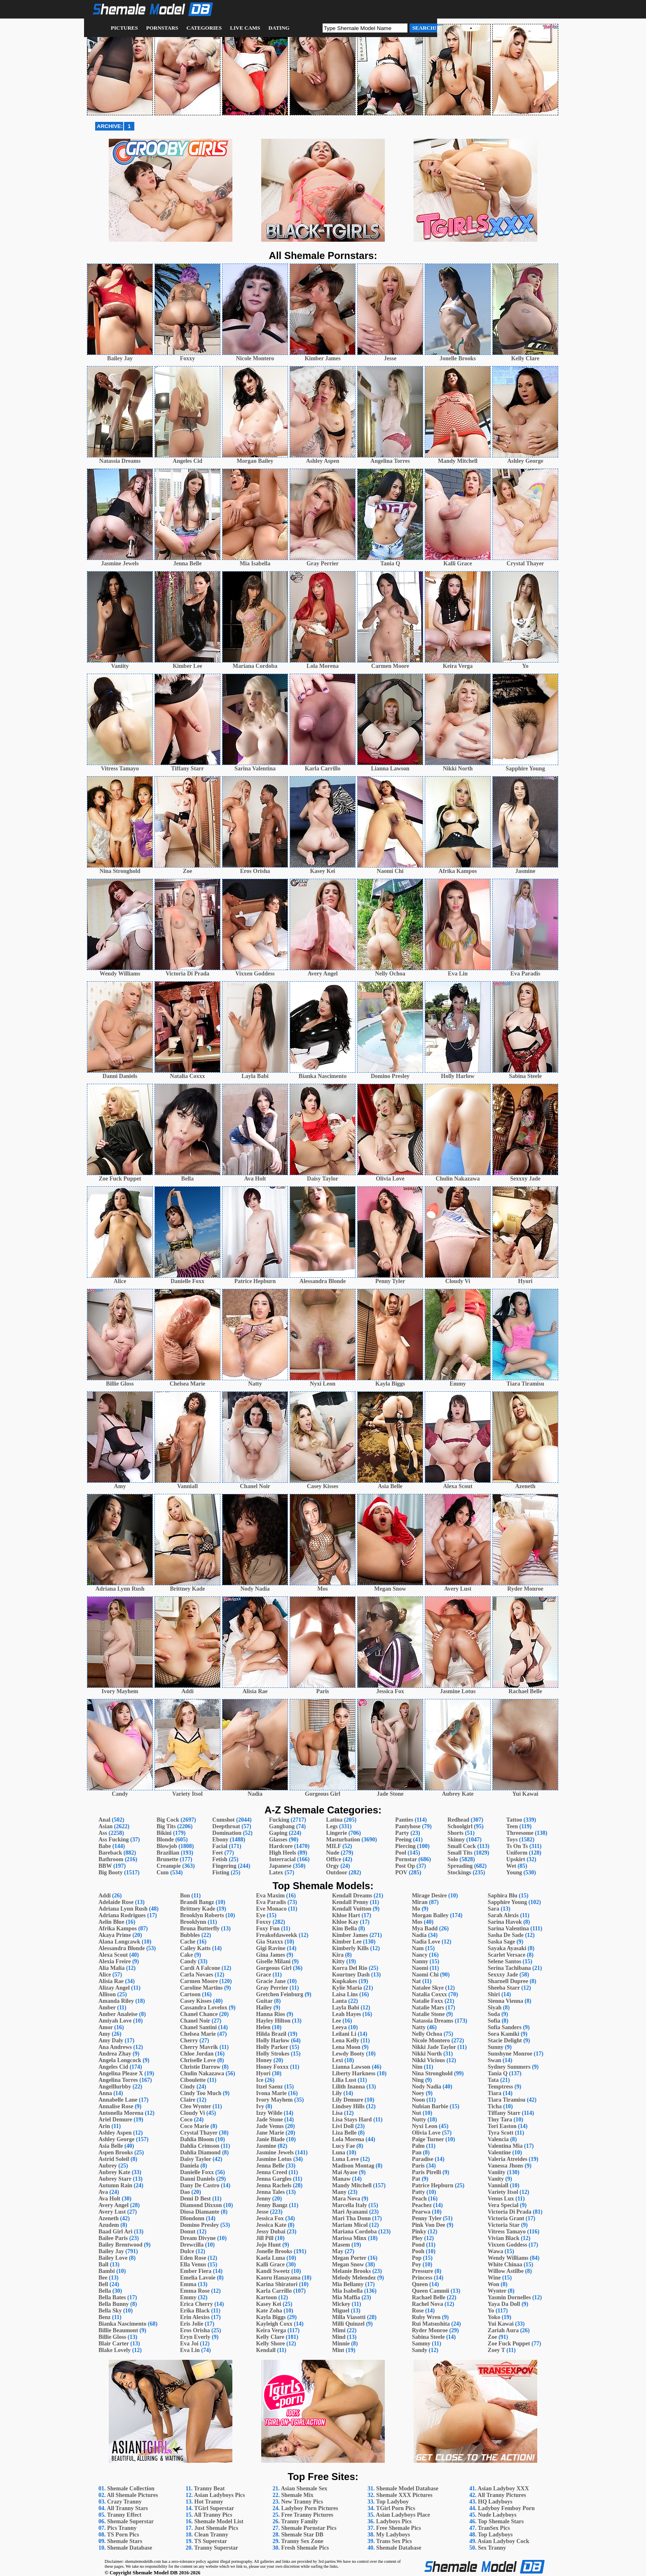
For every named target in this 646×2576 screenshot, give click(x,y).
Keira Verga (271, 2330)
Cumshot (223, 1820)
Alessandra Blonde (121, 1948)
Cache (187, 1942)
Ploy (417, 2238)
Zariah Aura (503, 2330)
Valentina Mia (505, 2146)
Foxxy (263, 1922)
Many (339, 2192)
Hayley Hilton (273, 2021)
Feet (217, 1853)
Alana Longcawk (119, 1942)
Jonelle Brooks (274, 2251)
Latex (276, 1872)
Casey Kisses (196, 2001)
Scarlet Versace (506, 1955)
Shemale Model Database (407, 2488)
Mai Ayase (345, 2172)
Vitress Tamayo (507, 2231)
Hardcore (281, 1846)
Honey (264, 2060)
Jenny (263, 2199)
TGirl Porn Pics (395, 2508)
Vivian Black (504, 2238)
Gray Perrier (272, 1988)
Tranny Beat (209, 2488)
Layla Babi (345, 2007)
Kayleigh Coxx (274, 2324)
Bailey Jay (111, 2251)
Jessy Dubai (270, 2231)
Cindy (187, 2087)
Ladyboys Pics (394, 2521)
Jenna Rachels (273, 2185)
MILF (333, 1846)
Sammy (421, 2343)
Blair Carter (113, 2343)
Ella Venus (193, 2264)
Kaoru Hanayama (278, 2278)
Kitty (338, 1961)
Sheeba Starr (504, 1988)
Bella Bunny (113, 2304)
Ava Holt (109, 2199)
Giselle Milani (273, 1961)
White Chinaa (505, 2264)
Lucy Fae (343, 2146)
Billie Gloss (112, 2337)
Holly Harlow (272, 2040)
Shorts (455, 1833)
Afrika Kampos (117, 1928)
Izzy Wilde (269, 2113)
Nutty (419, 2119)
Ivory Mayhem (274, 2100)
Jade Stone (269, 2119)
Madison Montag (353, 2166)
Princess (422, 2278)
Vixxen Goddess (507, 2245)
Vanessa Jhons (505, 2166)
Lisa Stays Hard (352, 2119)
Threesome (520, 1833)
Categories (204, 28)
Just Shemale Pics (216, 2528)
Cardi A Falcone (200, 1968)
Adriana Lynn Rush (122, 1909)
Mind (339, 2337)
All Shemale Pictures (132, 2495)
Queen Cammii (430, 2291)
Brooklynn (193, 1922)
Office (334, 1859)
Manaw (341, 2179)
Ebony (220, 1839)
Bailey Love (112, 2258)
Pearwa (421, 2212)
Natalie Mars (428, 2007)
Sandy (419, 2350)
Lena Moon (346, 2047)
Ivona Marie (271, 2093)
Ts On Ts (517, 1846)
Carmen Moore (199, 1981)
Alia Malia (111, 1968)
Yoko (494, 2317)
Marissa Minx (349, 2238)
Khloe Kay (345, 1922)
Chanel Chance (199, 2014)
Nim (417, 2067)
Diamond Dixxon (201, 2205)
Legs (332, 1826)
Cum (163, 1872)
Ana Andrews (115, 2047)
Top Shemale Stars (501, 2521)
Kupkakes (344, 1981)
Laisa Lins (345, 1994)
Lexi (337, 2060)
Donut (187, 2231)
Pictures (124, 28)
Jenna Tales (270, 2192)
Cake (186, 1955)
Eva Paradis (271, 1902)
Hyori (263, 2073)
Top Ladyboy (392, 2502)
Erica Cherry (196, 2304)
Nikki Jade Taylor (434, 2047)
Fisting (220, 1872)
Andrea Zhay (114, 2054)
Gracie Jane (271, 1981)
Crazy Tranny (124, 2502)
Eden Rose (193, 2258)
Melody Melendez (354, 2278)
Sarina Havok (505, 1922)
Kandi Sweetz (273, 2271)
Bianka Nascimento (122, 2324)
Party (402, 1833)
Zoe (492, 2337)
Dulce (187, 2251)
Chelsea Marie (198, 2034)
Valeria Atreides (507, 2159)
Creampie (169, 1866)
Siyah (494, 2007)
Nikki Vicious (428, 2060)
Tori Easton (502, 2126)
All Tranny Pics (213, 2515)
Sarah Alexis (503, 1915)
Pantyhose (407, 1826)
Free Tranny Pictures (307, 2515)
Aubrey (107, 2166)
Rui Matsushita (431, 2324)
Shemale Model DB (155, 2572)
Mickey (341, 2304)
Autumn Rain (115, 2185)
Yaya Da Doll (504, 2304)
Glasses (278, 1839)
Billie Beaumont (118, 2330)
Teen (512, 1826)
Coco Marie (194, 2126)
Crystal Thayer (199, 2133)
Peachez (422, 2205)
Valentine (499, 2152)
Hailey (264, 2007)
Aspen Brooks (115, 2152)
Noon (418, 2100)
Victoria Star (504, 2225)
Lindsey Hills (348, 2106)
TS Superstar (210, 2541)
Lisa (337, 2113)
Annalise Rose (115, 2106)
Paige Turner (428, 2139)
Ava (103, 2192)
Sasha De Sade (506, 1935)
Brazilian (168, 1853)
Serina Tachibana (509, 1968)
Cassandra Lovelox (203, 2007)
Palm (418, 2146)
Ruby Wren (426, 2317)
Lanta (339, 2001)
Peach (419, 2199)
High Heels (282, 1853)
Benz (104, 2317)
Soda (494, 2014)
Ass (102, 1833)
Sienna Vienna (505, 2001)
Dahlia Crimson (199, 2146)
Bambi (106, 2271)
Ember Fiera (195, 2271)
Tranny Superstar (216, 2548)
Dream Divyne (197, 2238)
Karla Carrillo (274, 2291)
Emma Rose (195, 2291)
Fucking (279, 1820)
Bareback (110, 1853)
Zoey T (496, 2350)
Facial (219, 1846)
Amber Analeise (118, 2014)
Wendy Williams (508, 2258)
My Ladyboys (393, 2535)
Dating (279, 28)
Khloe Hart (346, 1915)
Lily (337, 2093)
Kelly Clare (270, 2337)
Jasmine (266, 2146)
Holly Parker (272, 2047)
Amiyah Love (115, 2021)
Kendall (265, 2350)
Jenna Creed (271, 2172)
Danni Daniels (197, 2179)
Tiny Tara (500, 2119)
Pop (416, 2258)
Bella (104, 2291)
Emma (188, 2284)
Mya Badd (425, 1928)
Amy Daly (110, 2040)
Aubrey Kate (114, 2172)
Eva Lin (190, 2350)
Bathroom (110, 1859)
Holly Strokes (272, 2054)
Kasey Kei (268, 2304)
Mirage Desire (429, 1895)
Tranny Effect (124, 2515)
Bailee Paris (113, 2238)
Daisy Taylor (195, 2159)
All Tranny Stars (127, 2508)
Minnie (341, 2343)
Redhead (458, 1820)
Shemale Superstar (130, 2521)
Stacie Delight (505, 2040)
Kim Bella (344, 1928)
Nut (416, 2113)
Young (514, 1872)
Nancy (420, 1955)
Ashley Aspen (115, 2133)
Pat (416, 2179)
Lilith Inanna (348, 2087)
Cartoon (190, 1994)
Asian (105, 1826)
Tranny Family (299, 2521)
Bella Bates (112, 2297)
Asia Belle (110, 2146)
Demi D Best (195, 2199)
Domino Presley (199, 2225)
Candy (188, 1961)
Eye (260, 1915)
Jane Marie (270, 2133)
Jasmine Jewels (274, 2152)
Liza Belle (344, 2133)
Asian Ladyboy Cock (503, 2541)
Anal (104, 1820)
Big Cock (168, 1820)
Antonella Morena (120, 2113)
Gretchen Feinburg (279, 1994)
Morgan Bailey (430, 1915)
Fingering (224, 1866)
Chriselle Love (198, 2060)
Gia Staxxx (269, 1942)
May (337, 2251)
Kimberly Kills (350, 1948)
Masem (341, 2245)
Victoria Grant (506, 2218)
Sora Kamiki (504, 2034)
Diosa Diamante (199, 2212)
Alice (104, 1975)
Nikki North (427, 2054)
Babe (104, 1846)
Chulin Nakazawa (202, 2073)
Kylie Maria (347, 1988)
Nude (332, 1853)
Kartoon (266, 2297)
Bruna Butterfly (200, 1928)
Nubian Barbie (430, 2106)
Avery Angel (113, 2205)
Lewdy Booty (348, 2054)
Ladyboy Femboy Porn (506, 2508)
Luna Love (345, 2159)
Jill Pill (264, 2238)
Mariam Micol (350, 2225)
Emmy (188, 2297)
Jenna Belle (270, 2166)
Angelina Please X (120, 2073)
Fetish (219, 1859)
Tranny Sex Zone (302, 2541)
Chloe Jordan (196, 2054)
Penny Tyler (427, 2218)
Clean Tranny (211, 2535)
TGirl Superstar (214, 2508)
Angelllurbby (114, 2087)
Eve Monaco (271, 1909)
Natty (419, 2027)
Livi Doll (343, 2126)
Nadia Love (426, 1942)
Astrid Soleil (113, 2159)
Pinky (419, 2231)
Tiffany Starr (504, 2113)
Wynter (497, 2291)
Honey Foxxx (272, 2067)
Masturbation (343, 1839)
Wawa (495, 2251)
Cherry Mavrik (199, 2047)
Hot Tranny (208, 2502)
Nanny (420, 1961)
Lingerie (336, 1833)
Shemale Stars (124, 2541)
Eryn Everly (195, 2337)
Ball (103, 2264)
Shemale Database (129, 2548)
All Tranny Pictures (501, 2495)
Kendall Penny (350, 1902)
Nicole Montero (431, 2040)
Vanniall (498, 2185)
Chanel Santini (198, 2027)
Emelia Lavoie (197, 2278)
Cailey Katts (195, 1948)
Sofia (494, 2021)
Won (493, 2284)
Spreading (460, 1866)
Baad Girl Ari (115, 2231)
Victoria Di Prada (509, 2212)
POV (401, 1872)
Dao (185, 2192)
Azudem (108, 2225)
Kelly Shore (270, 2343)
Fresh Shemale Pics (305, 2548)
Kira (338, 1955)
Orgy (332, 1866)
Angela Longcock (119, 2060)
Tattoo (514, 1820)
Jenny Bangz (272, 2205)
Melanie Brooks (351, 2271)
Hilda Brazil (271, 2034)
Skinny (456, 1839)
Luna (338, 2152)
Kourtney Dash (351, 1975)
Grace (263, 1975)
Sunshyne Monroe (510, 2054)
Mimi (339, 2330)
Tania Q (498, 2073)
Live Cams (245, 28)
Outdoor (336, 1872)
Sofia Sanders (505, 2027)
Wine (494, 2278)
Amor (105, 2027)
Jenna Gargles (273, 2179)
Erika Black (195, 2311)
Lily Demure (347, 2100)
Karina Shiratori (276, 2284)
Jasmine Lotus (274, 2159)
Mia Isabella (347, 2291)
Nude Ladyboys (497, 2515)
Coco (186, 2119)
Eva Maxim (270, 1895)
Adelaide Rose (115, 1902)
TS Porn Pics (123, 2535)
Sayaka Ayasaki (507, 1948)
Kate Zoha (269, 2311)
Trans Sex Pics (394, 2541)
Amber (107, 2007)
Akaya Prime (114, 1935)
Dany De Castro (199, 2185)
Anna (105, 2093)
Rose (418, 2311)
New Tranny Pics (302, 2502)
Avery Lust (112, 2212)
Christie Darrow (200, 2067)
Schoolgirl (460, 1826)
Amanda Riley (116, 2001)
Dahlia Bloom (197, 2139)
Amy (104, 2034)
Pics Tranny (121, 2528)
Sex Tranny (492, 2548)
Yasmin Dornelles (509, 2297)
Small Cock (461, 1846)
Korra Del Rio (349, 1968)
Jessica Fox (269, 2218)
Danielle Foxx (197, 2172)
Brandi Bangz (197, 1902)
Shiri (494, 1994)
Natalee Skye (428, 1988)
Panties (404, 1820)
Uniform (516, 1853)
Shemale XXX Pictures (404, 2495)
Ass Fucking (113, 1839)
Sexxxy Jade (503, 1975)
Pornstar (406, 1859)
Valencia (498, 2139)
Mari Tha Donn (351, 2218)
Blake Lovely (114, 2350)
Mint (338, 2350)
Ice (259, 2080)
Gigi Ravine (270, 1948)
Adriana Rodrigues (122, 1915)
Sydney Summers (509, 2067)
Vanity (496, 2179)
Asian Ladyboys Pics (219, 2495)
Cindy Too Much (200, 2093)
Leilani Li (344, 2034)
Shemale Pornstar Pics (309, 2528)
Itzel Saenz (269, 2087)
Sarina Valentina (508, 1928)
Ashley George (116, 2139)
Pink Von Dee (428, 2225)
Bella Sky (110, 2311)
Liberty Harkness (353, 2073)
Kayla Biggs (271, 2317)
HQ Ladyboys (495, 2502)
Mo (416, 1909)
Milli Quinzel (348, 2324)
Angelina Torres (118, 2080)
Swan (494, 2060)
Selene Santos (504, 1961)
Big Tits (166, 1826)
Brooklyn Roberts (202, 1915)
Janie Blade (270, 2139)
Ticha (495, 2106)
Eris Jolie (191, 2324)
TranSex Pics (494, 2528)
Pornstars (162, 28)
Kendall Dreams (352, 1895)
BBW (105, 1866)
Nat (416, 1981)
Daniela (189, 2166)
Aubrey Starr (114, 2179)
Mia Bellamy (348, 2284)
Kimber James (350, 1935)
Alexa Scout (113, 1955)
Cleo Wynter (195, 2106)
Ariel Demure (115, 2119)
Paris (418, 2166)
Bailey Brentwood (120, 2245)
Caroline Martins (201, 1988)
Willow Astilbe (506, 2271)
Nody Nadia (426, 2087)
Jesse (262, 2212)
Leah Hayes (346, 2014)
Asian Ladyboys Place (403, 2515)
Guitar (264, 2001)
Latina (334, 1820)
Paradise (422, 2159)
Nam (418, 1948)
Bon (185, 1895)
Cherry (189, 2040)
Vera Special (503, 2205)
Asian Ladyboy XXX (503, 2488)
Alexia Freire (114, 1961)
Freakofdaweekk (276, 1935)
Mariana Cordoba (354, 2231)
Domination (226, 1833)
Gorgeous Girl (273, 1968)
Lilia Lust (344, 2080)
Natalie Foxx (427, 2001)
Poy (416, 2264)
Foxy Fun (267, 1928)
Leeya (339, 2027)
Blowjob (167, 1846)
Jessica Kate (271, 2225)
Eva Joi (189, 2343)
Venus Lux (501, 2199)
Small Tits (460, 1853)
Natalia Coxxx (429, 1994)
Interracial (282, 1859)
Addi (104, 1895)
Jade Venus (269, 2126)
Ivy (260, 2106)
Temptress (500, 2087)
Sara (493, 1909)
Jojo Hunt (268, 2245)
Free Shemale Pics (398, 2528)
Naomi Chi (425, 1975)
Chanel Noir (195, 2021)
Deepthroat (226, 1826)
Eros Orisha (195, 2330)
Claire (187, 2100)
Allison (107, 1994)
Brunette (167, 1859)
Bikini (164, 1833)
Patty (418, 2192)
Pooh (418, 2251)
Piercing (405, 1846)
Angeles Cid (113, 2067)
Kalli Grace (270, 2264)
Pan (416, 2152)
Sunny (495, 2047)
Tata (493, 2080)
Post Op (405, 1866)
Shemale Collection (130, 2488)
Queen (420, 2284)
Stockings (459, 1872)
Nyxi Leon (425, 2126)
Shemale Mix (297, 2495)
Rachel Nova (427, 2304)
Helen (263, 2027)
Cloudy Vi (192, 2113)
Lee (336, 2021)
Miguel (340, 2311)
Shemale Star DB (302, 2535)
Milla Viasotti (348, 2317)
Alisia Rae (111, 1981)
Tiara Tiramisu (506, 2100)
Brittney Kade (197, 1909)
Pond (418, 2245)
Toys (512, 1839)
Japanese (280, 1866)
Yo (491, 2311)
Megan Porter (349, 2258)
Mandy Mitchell (352, 2185)
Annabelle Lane (118, 2100)
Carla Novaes (196, 1975)
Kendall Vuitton (351, 1909)
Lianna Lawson (351, 2067)
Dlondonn (192, 2218)
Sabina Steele (428, 2337)
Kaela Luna (270, 2258)
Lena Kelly (345, 2040)
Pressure (422, 2271)
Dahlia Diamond (200, 2152)
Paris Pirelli (426, 2172)
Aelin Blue (111, 1922)
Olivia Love (426, 2133)
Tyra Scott (500, 2133)
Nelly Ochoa (427, 2034)
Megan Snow (348, 2264)
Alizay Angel (114, 1988)
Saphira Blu (502, 1895)
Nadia (419, 1935)
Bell (103, 2284)
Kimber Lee (347, 1942)
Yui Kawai (501, 2324)
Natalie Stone (428, 2014)
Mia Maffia (346, 2297)
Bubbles (190, 1935)
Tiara (494, 2093)
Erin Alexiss (195, 2317)
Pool (400, 1853)
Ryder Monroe (430, 2330)
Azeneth (108, 2218)
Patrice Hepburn (433, 2185)
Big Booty (110, 1872)
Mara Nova (346, 2199)
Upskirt (515, 1859)
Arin (104, 2126)
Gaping (278, 1833)
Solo (452, 1859)
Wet (511, 1866)
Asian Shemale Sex (304, 2488)
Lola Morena (348, 2139)
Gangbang (282, 1826)
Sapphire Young (507, 1902)
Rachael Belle (428, 2297)
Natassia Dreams (432, 2021)
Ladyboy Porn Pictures (309, 2508)
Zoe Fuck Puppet (509, 2343)
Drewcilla (192, 2245)
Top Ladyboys (495, 2535)
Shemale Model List (218, 2521)
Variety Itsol (503, 2192)
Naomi (420, 1968)
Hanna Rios (270, 2014)
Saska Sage (501, 1942)
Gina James (270, 1955)
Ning (418, 2080)
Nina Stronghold (432, 2073)
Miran (420, 1902)
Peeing (403, 1839)
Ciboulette (193, 2080)
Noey (418, 2093)
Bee (103, 2278)
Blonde (165, 1839)
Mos (417, 1922)
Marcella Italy (349, 2205)
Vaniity (497, 2172)
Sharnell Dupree (508, 1981)
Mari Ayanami (349, 2212)
